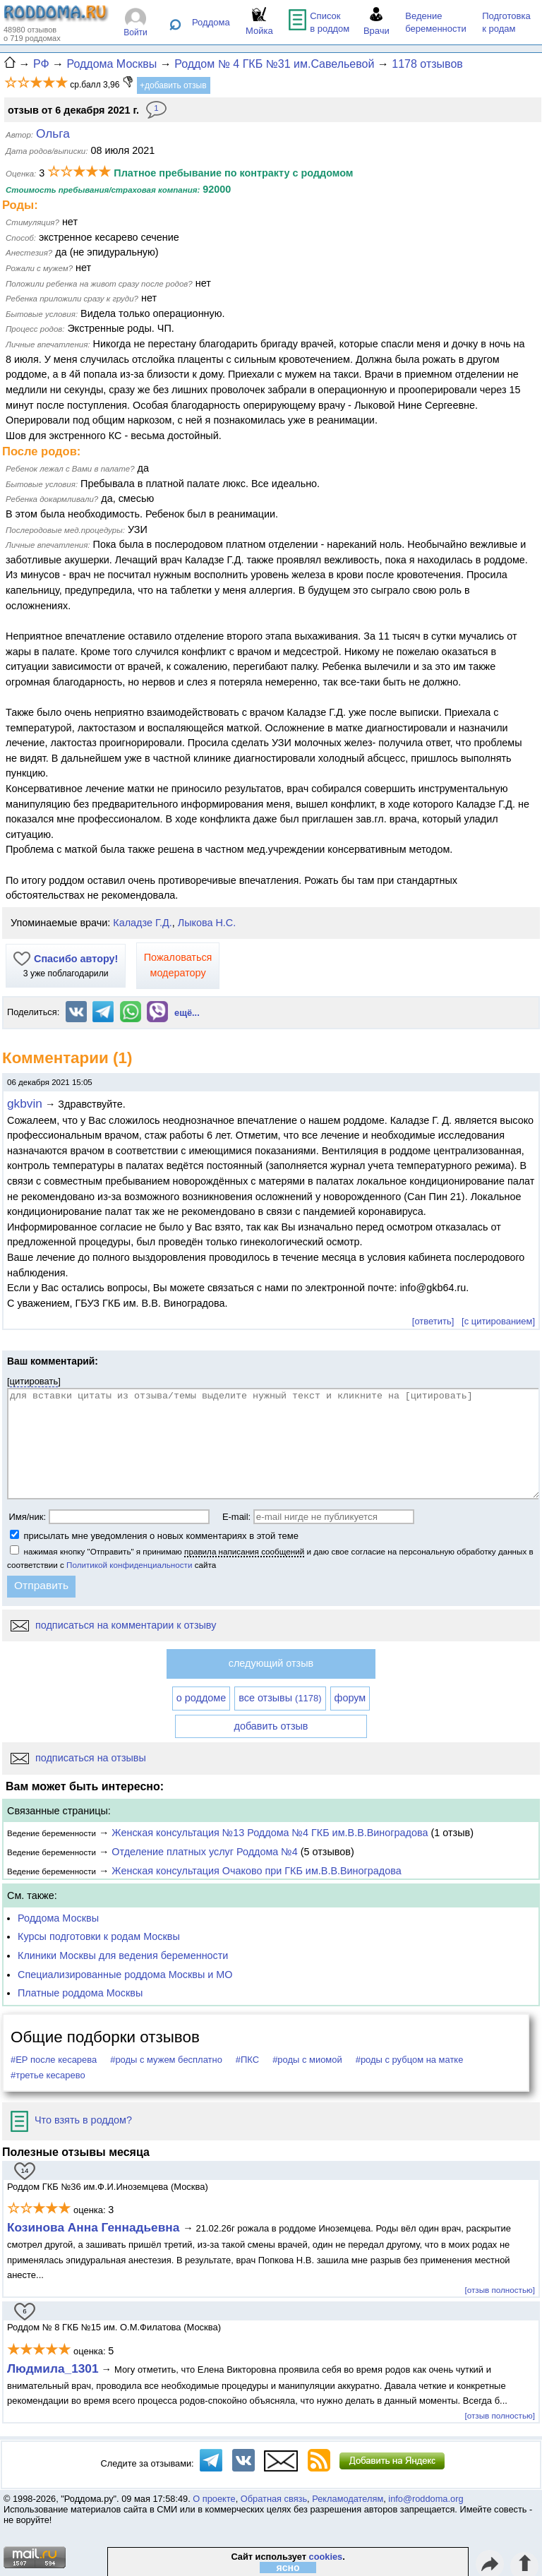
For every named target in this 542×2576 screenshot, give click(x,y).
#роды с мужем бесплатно (166, 2059)
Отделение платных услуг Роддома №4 (204, 1851)
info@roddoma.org (425, 2498)
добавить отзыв (271, 1726)
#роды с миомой (307, 2059)
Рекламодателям (347, 2498)
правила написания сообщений (244, 1551)
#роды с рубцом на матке (410, 2059)
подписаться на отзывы (78, 1757)
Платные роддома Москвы (80, 1993)
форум (350, 1697)
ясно (288, 2567)
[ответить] (433, 1321)
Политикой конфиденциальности (129, 1564)
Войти (135, 32)
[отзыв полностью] (500, 2289)
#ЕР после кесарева (54, 2059)
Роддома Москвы (58, 1918)
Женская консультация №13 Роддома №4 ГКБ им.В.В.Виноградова (270, 1832)
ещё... (187, 1012)
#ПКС (247, 2059)
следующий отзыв (271, 1663)
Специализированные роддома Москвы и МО (125, 1974)
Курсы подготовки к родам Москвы (99, 1936)
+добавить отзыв (173, 85)
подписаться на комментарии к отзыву (113, 1625)
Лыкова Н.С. (207, 922)
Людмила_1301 (53, 2368)
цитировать (34, 1381)
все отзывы (280, 1697)
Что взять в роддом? (71, 2120)
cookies (326, 2556)
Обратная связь (274, 2498)
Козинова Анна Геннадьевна (95, 2227)
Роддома (211, 22)
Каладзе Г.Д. (142, 922)
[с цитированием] (498, 1321)
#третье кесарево (48, 2075)
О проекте (214, 2498)
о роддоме (201, 1697)
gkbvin (24, 1103)
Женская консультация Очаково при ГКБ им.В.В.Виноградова (256, 1870)
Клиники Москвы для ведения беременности (123, 1955)
